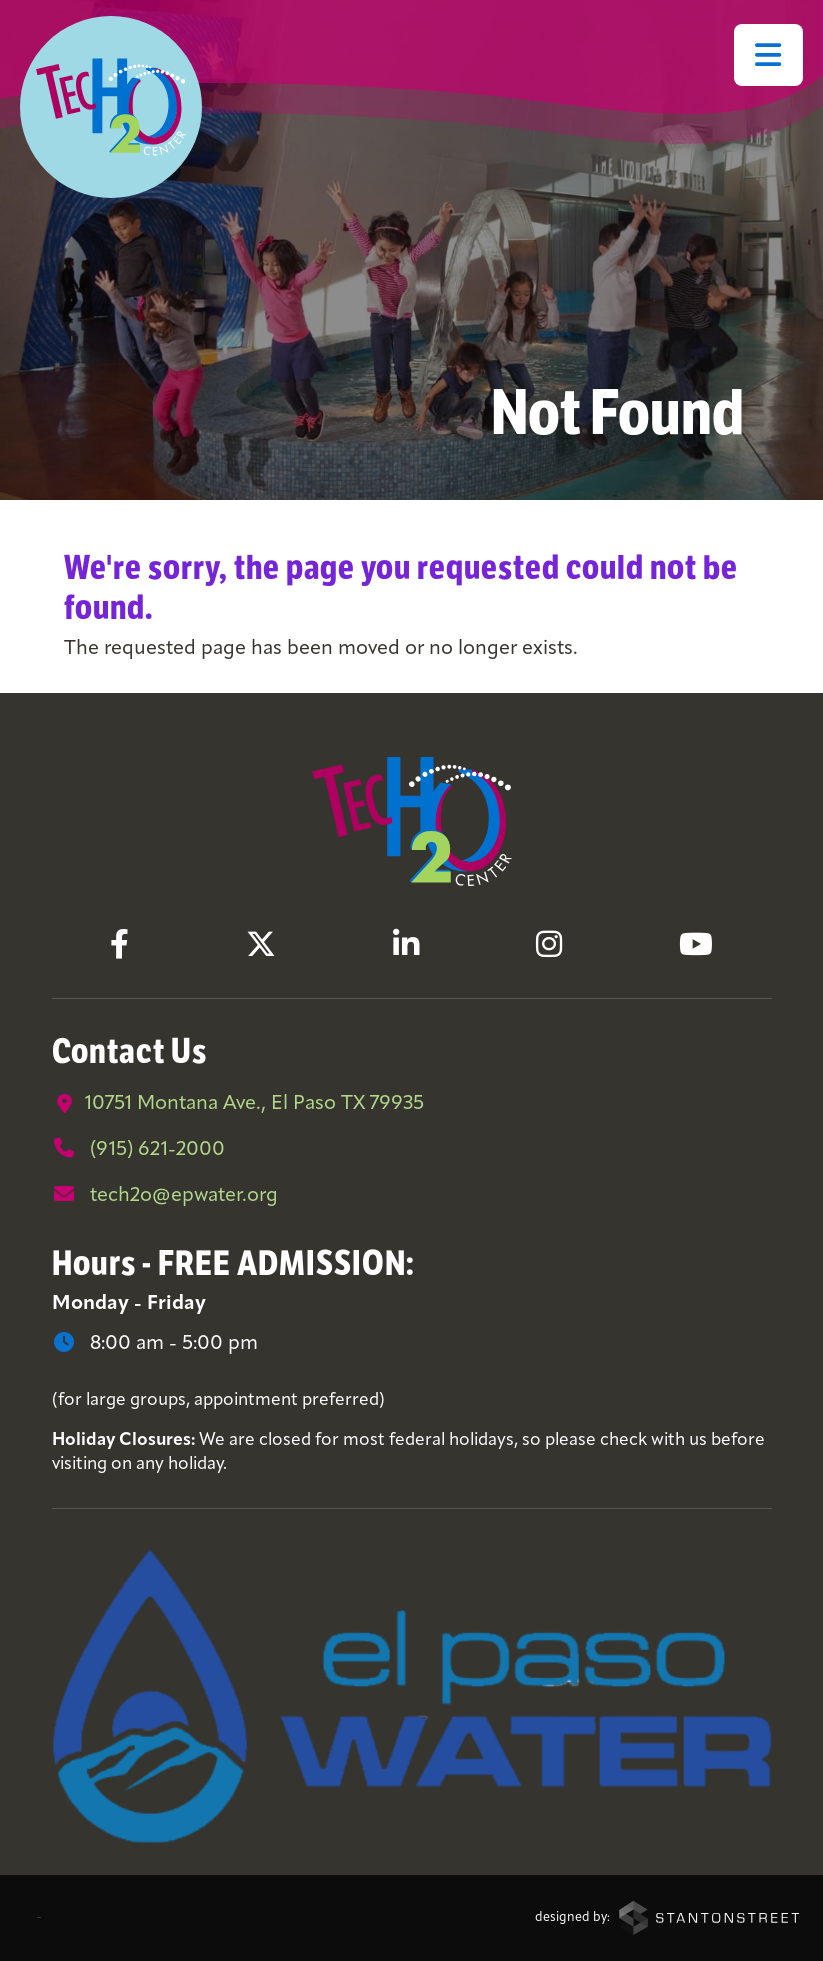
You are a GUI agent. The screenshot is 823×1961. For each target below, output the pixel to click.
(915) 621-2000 (138, 1149)
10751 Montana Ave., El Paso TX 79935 (238, 1104)
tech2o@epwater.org (165, 1195)
